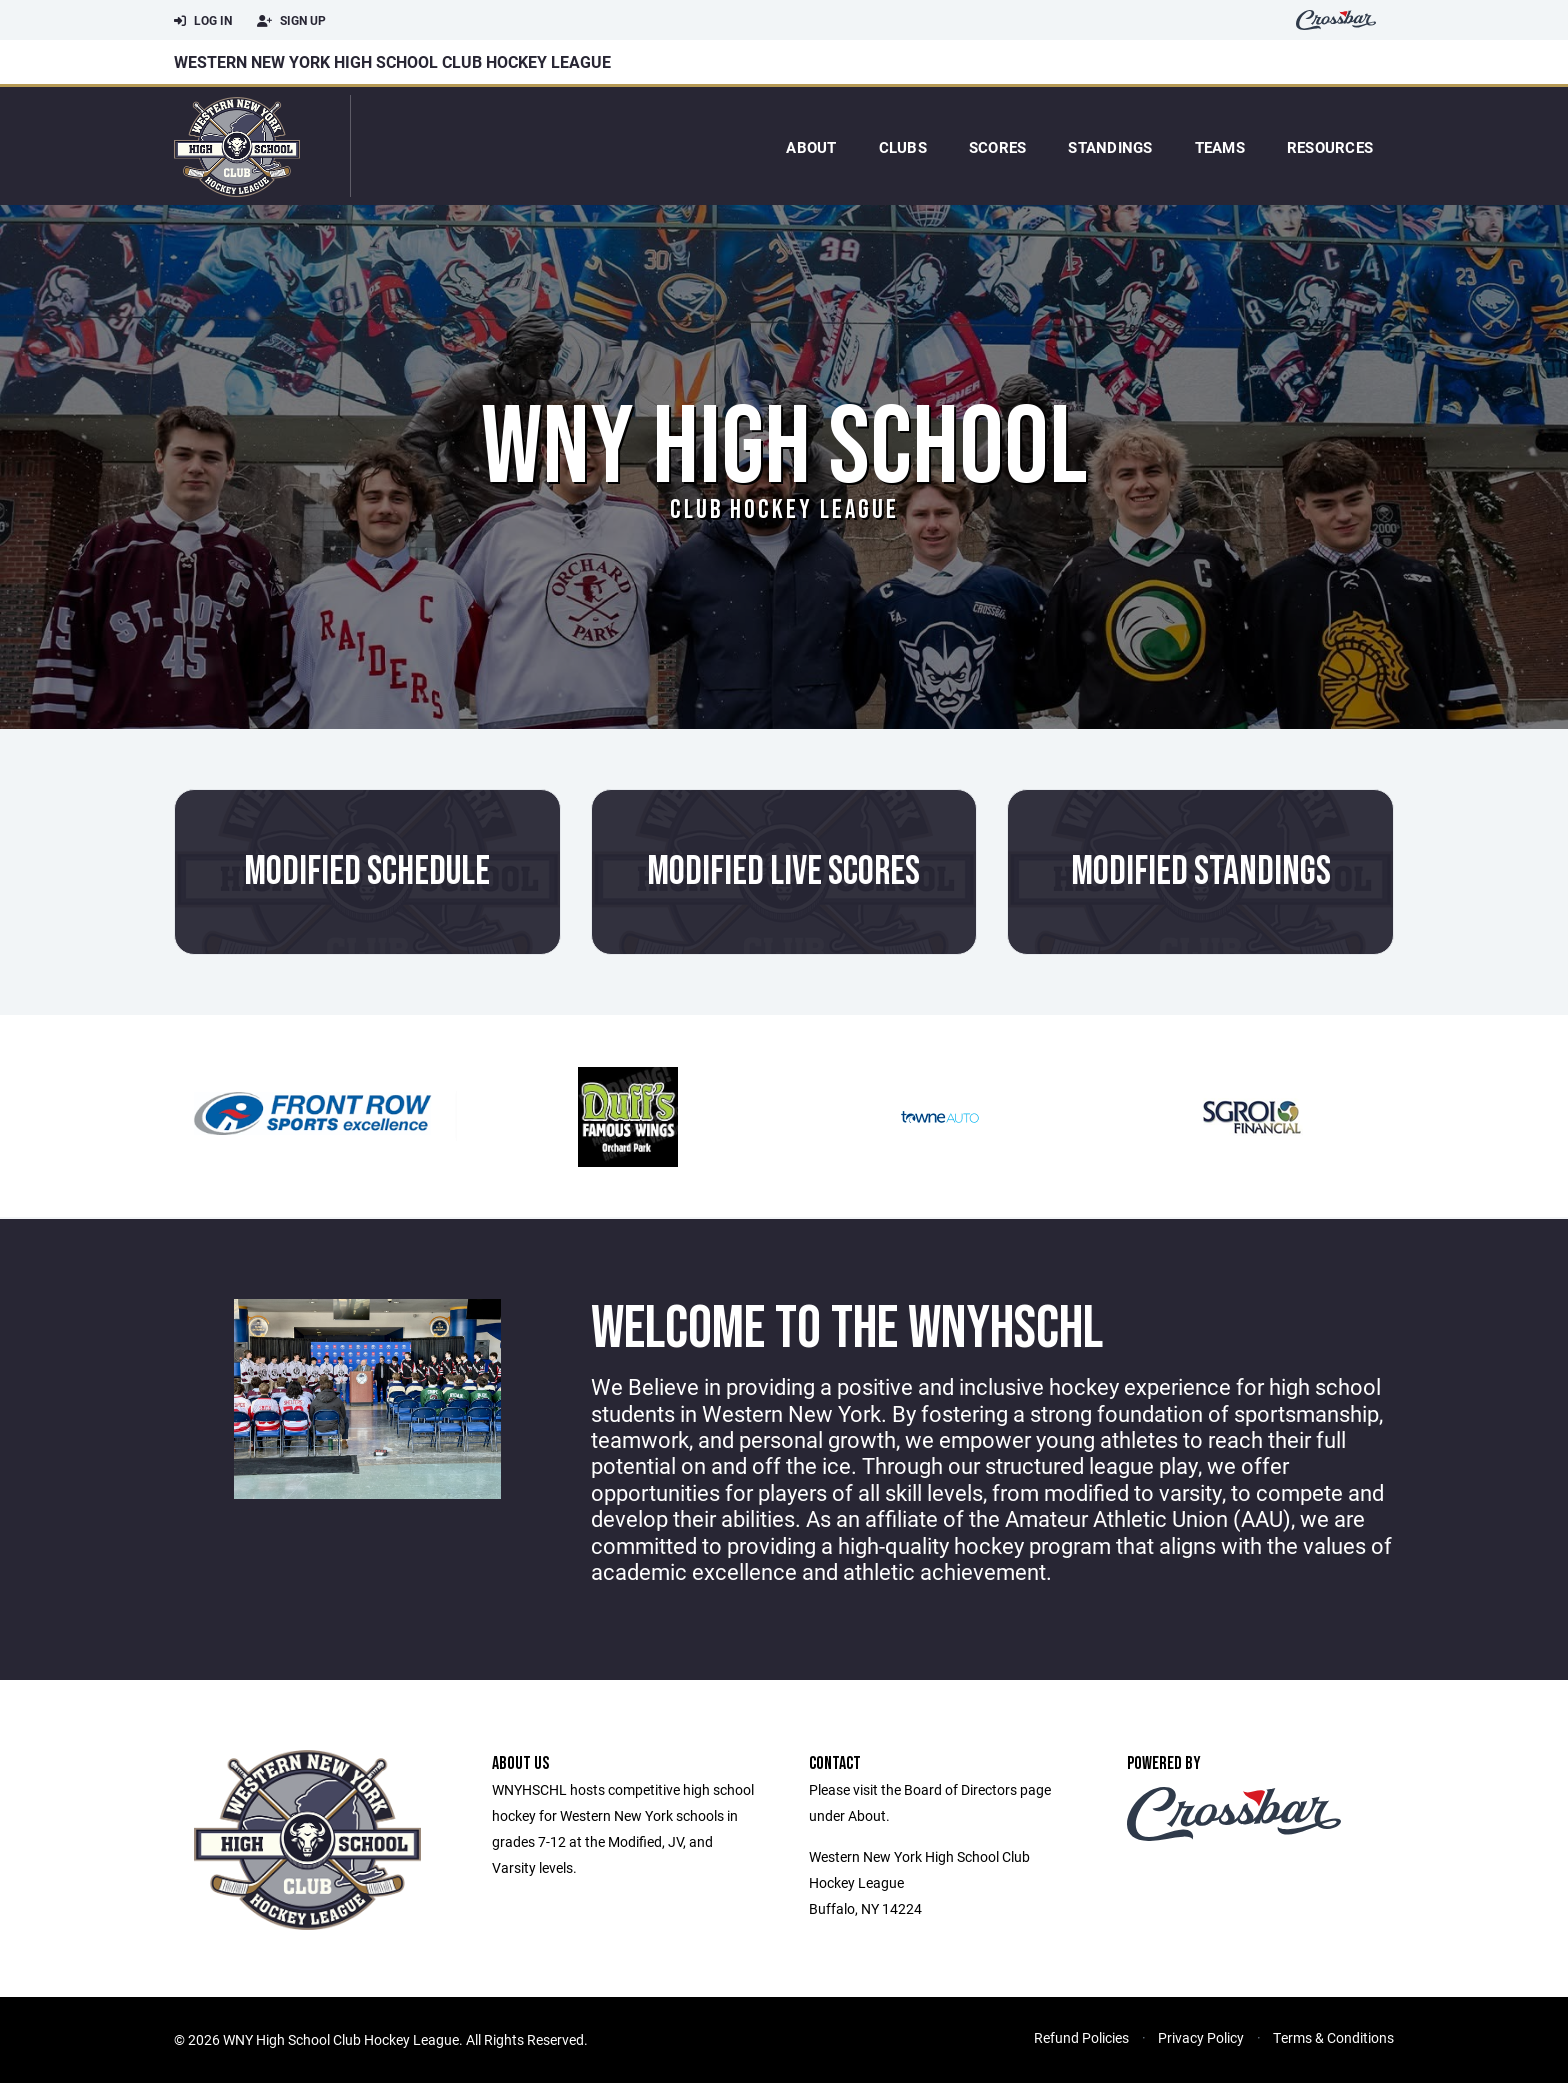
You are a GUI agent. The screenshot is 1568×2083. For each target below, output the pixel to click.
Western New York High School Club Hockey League (392, 61)
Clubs (903, 147)
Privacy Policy (1201, 2037)
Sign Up (291, 21)
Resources (1330, 147)
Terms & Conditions (1333, 2037)
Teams (1220, 147)
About (811, 147)
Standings (1110, 147)
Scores (998, 147)
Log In (203, 21)
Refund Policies (1081, 2037)
